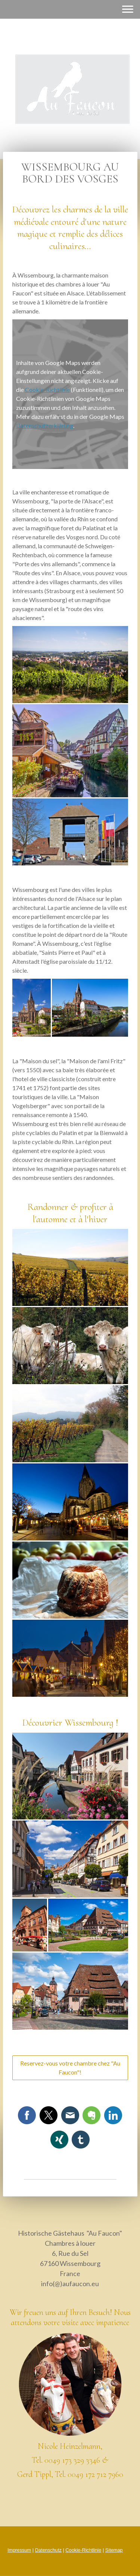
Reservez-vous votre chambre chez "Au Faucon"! (70, 2068)
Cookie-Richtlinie (47, 389)
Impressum (19, 2550)
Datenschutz (48, 2550)
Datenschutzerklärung (44, 425)
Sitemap (114, 2550)
